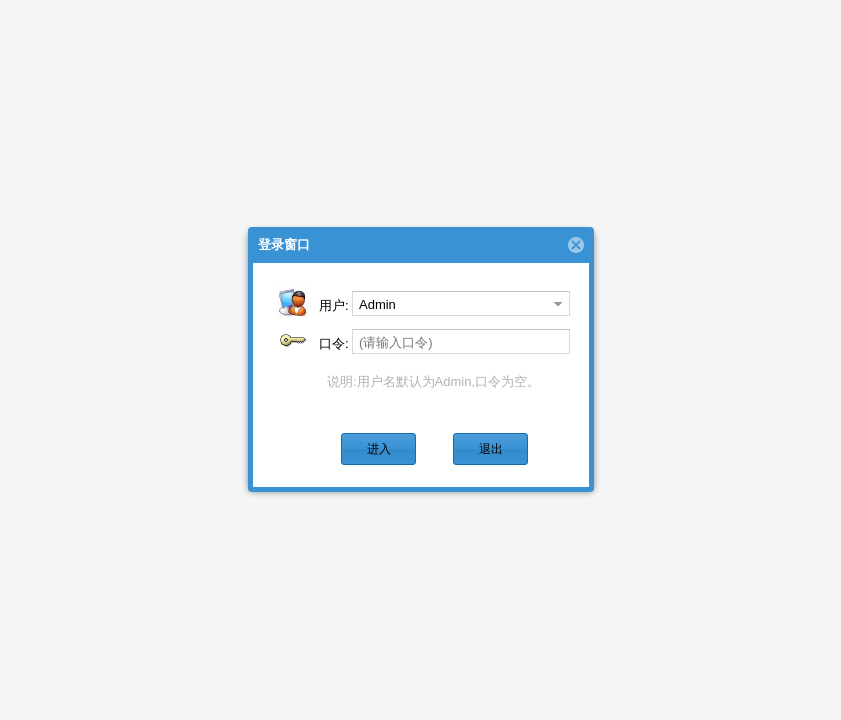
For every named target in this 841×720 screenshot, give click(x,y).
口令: (334, 343)
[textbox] (461, 341)
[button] (378, 449)
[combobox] (450, 303)
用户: (334, 305)
